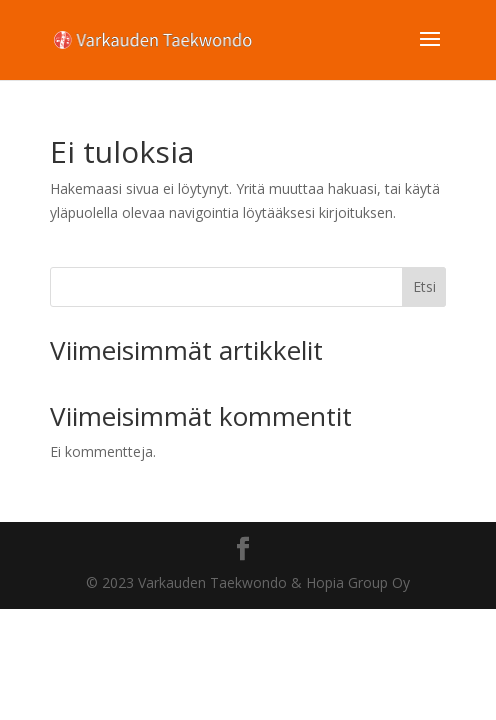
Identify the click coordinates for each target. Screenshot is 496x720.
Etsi (424, 286)
